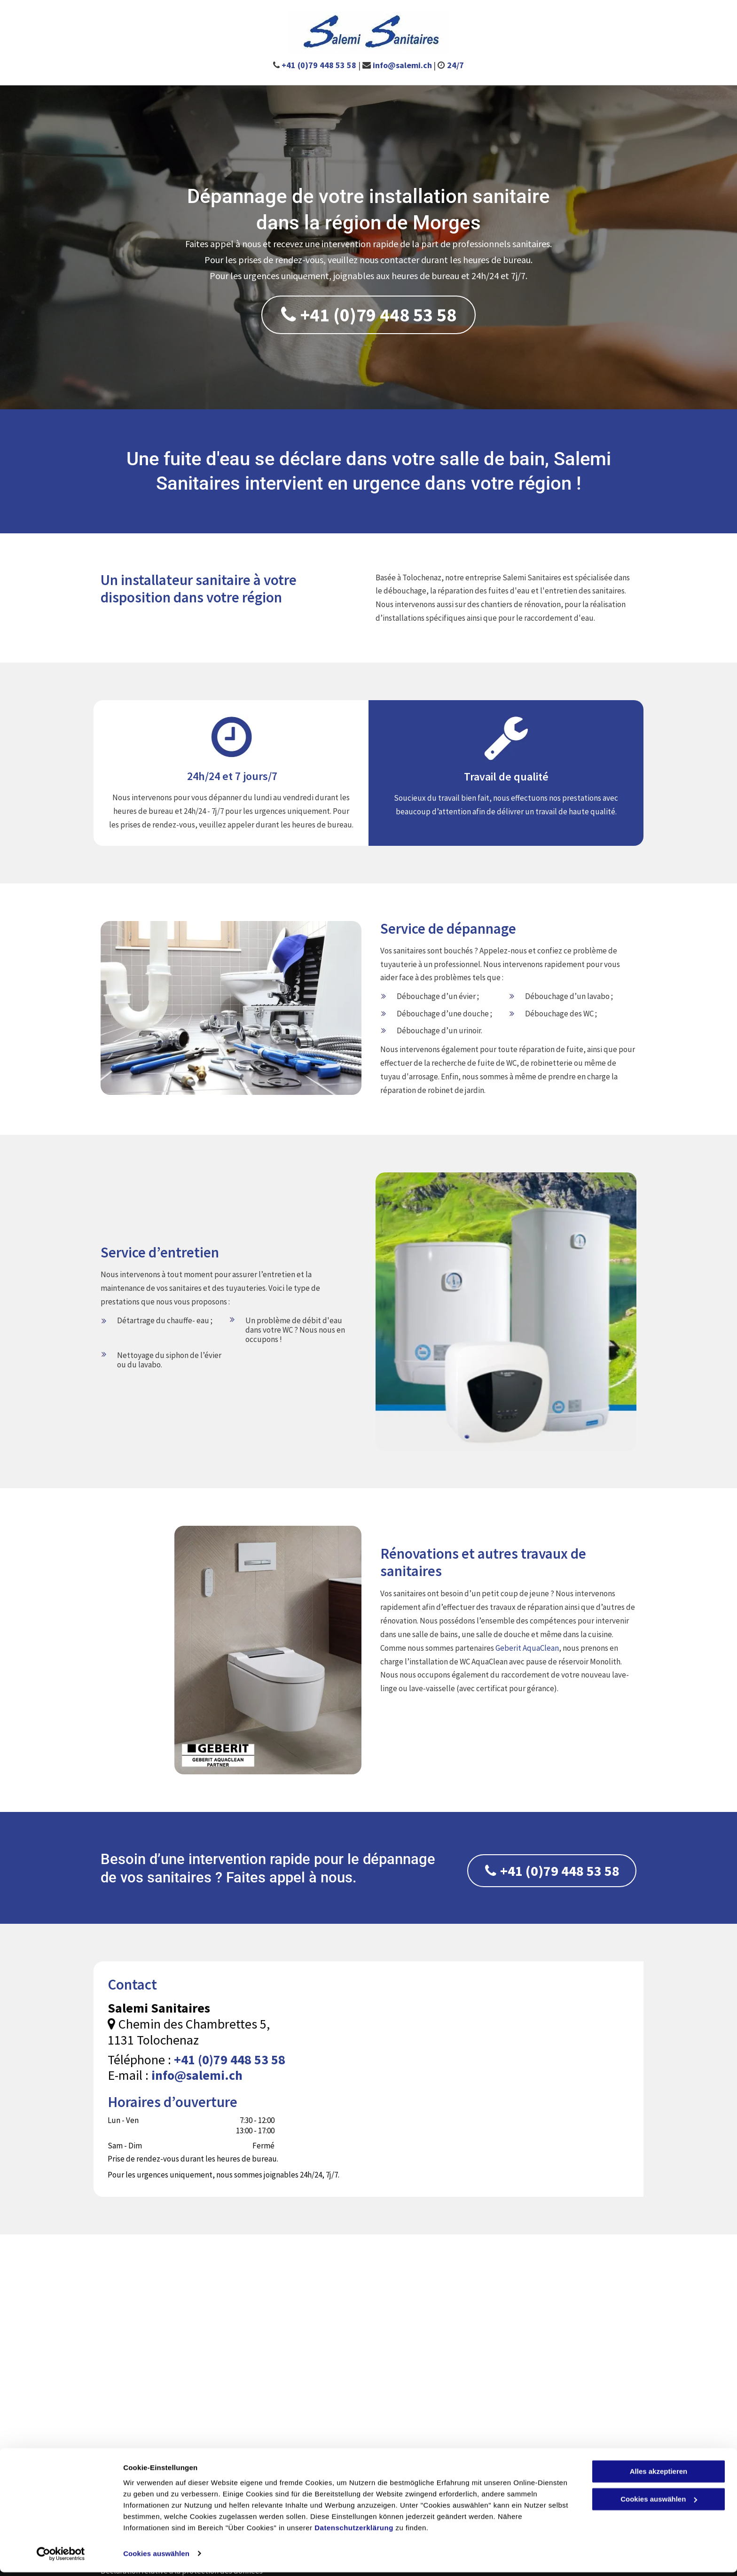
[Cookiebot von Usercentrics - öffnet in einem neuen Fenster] (61, 2558)
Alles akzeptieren (659, 2476)
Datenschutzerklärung (353, 2532)
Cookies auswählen (156, 2557)
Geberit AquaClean (527, 1648)
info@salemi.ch (402, 65)
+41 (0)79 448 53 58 (319, 65)
